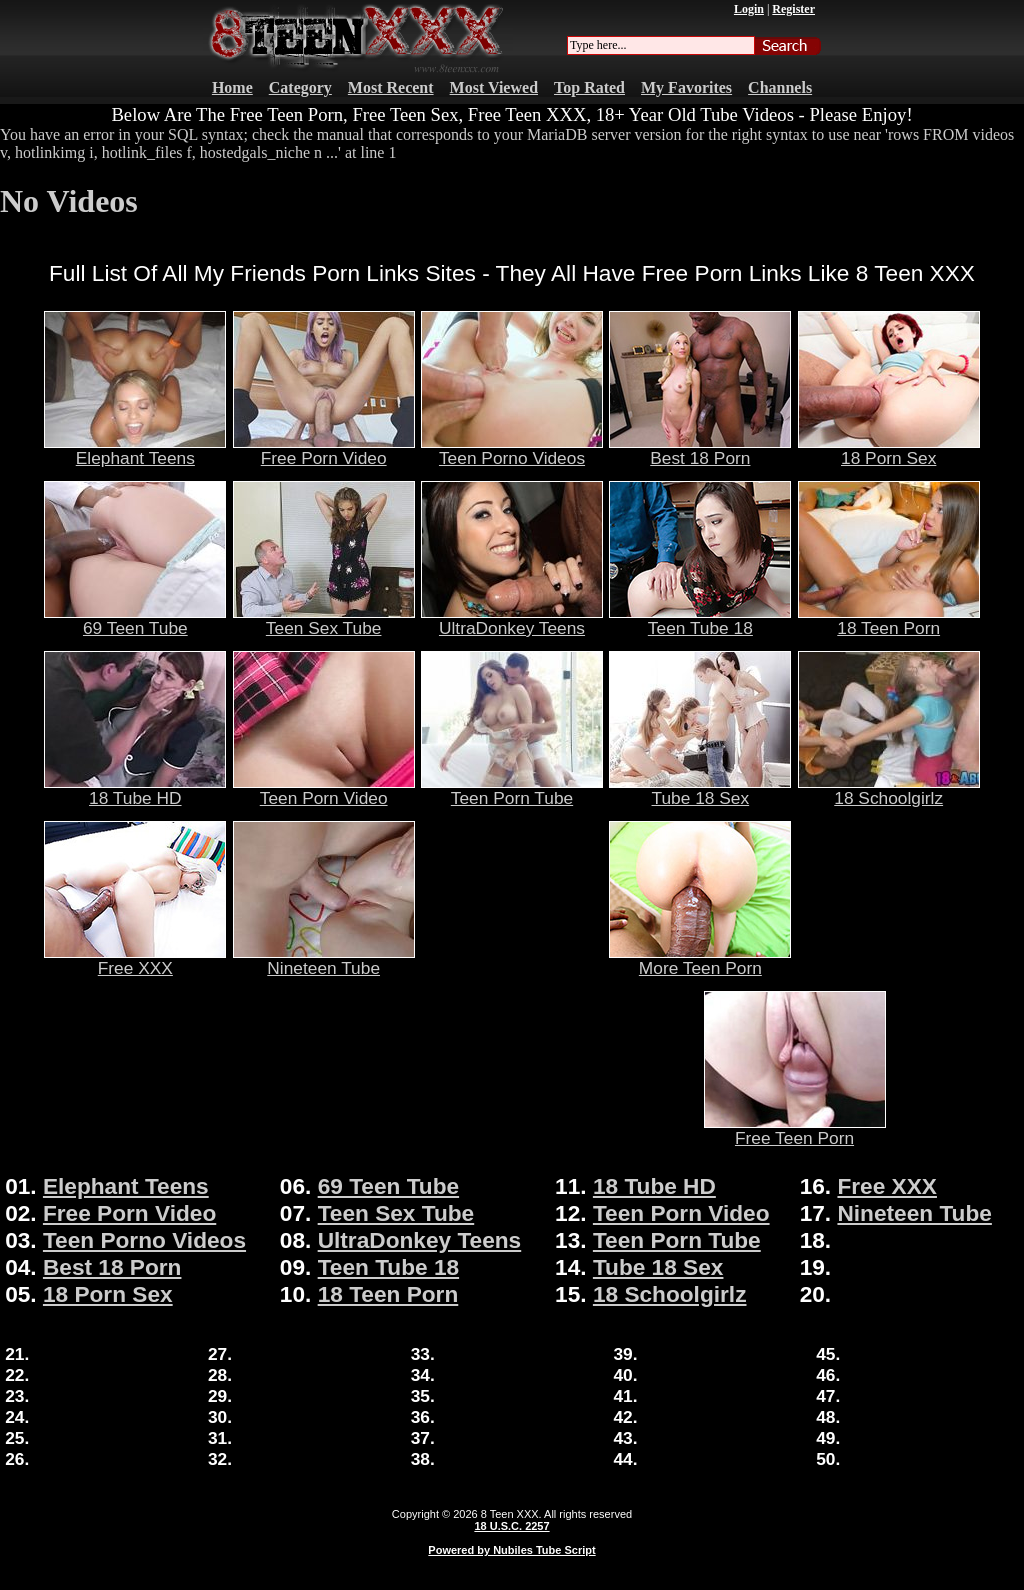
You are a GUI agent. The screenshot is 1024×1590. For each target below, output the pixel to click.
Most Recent (391, 87)
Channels (780, 87)
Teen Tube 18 (700, 620)
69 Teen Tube (135, 620)
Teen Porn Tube (512, 790)
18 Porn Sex (889, 450)
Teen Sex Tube (324, 620)
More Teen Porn (700, 960)
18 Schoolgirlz (889, 790)
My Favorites (686, 87)
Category (300, 87)
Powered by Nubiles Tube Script (511, 1550)
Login (749, 9)
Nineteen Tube (324, 960)
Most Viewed (494, 87)
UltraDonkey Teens (512, 620)
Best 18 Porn (700, 450)
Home (232, 87)
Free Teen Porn (795, 1130)
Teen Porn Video (324, 790)
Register (793, 9)
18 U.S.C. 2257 (511, 1526)
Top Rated (589, 87)
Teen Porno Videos (512, 450)
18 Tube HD (135, 790)
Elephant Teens (135, 450)
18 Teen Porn (889, 620)
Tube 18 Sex (700, 790)
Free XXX (135, 960)
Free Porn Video (324, 450)
